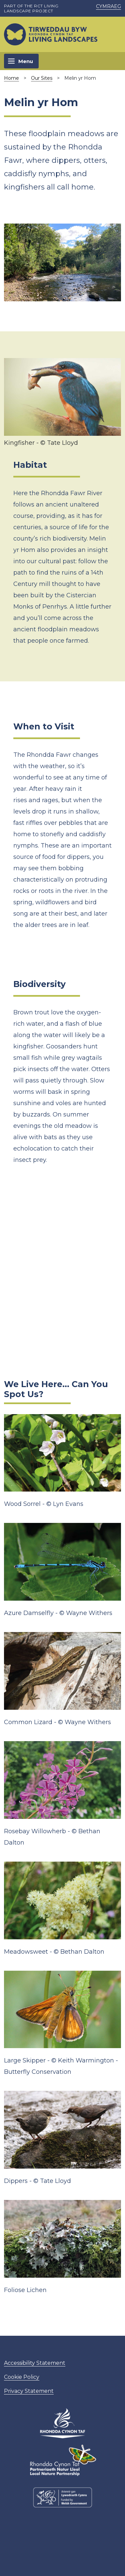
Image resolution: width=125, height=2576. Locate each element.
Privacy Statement (29, 2391)
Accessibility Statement (34, 2363)
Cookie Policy (21, 2377)
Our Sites (41, 78)
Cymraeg (108, 6)
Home (11, 78)
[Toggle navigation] (21, 61)
